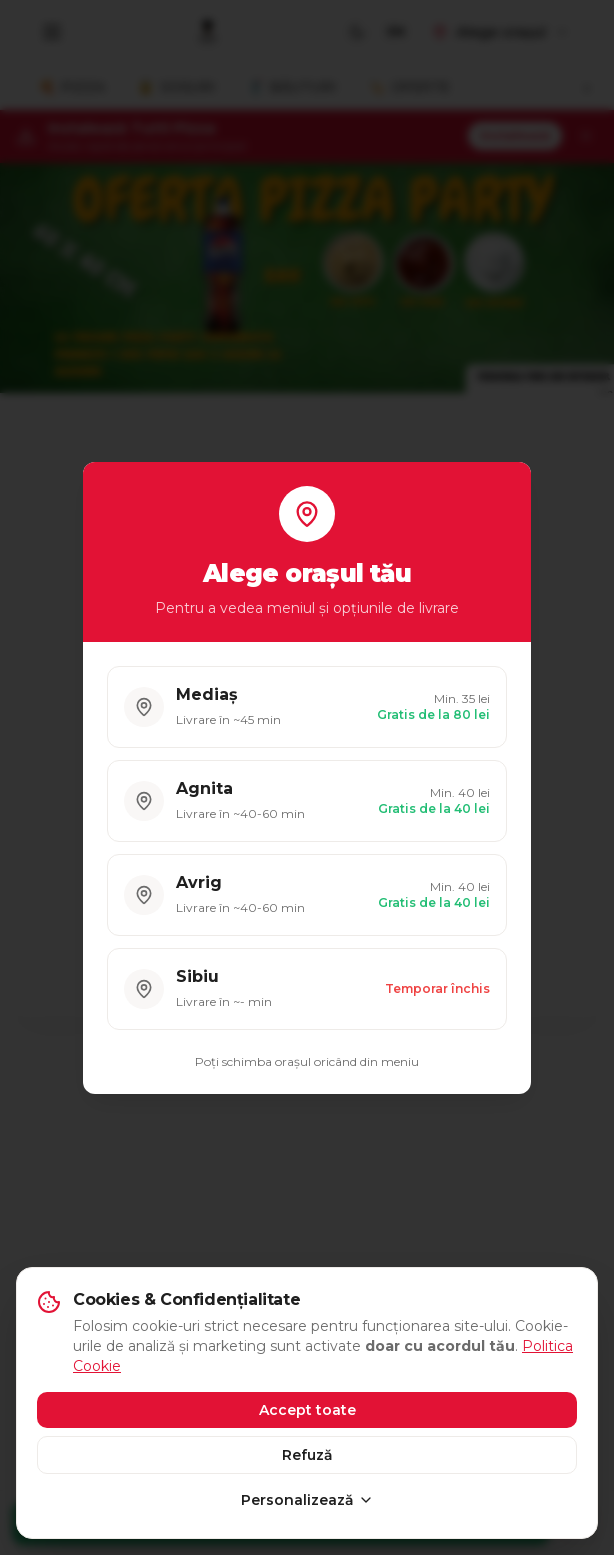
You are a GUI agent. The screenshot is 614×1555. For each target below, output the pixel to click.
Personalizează (307, 1500)
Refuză (307, 1455)
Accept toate (307, 1410)
